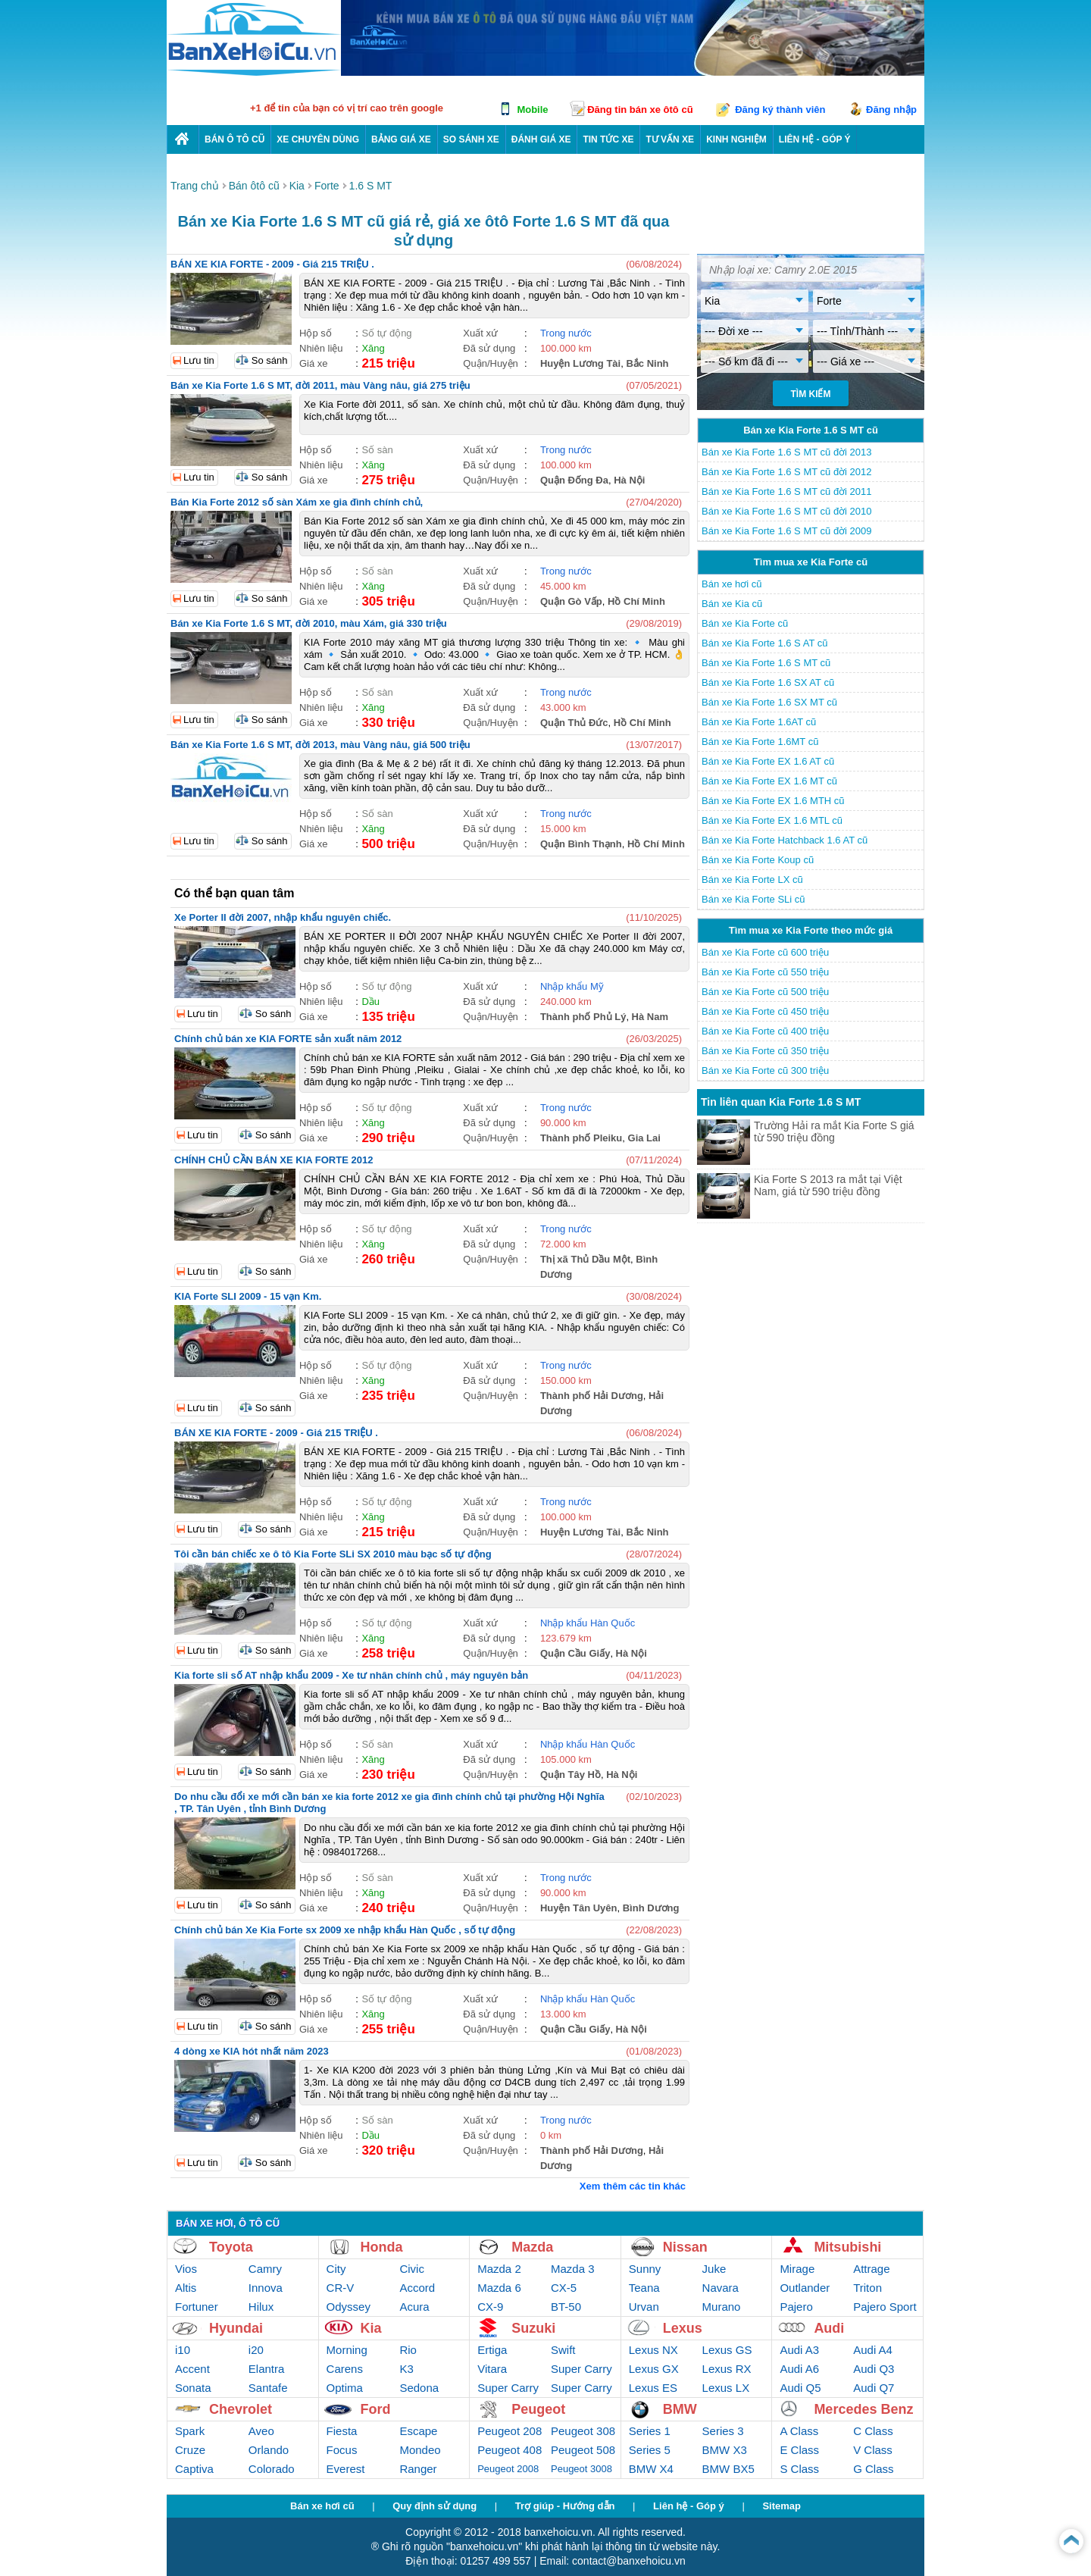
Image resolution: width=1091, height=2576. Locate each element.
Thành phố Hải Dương (591, 1395)
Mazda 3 (573, 2268)
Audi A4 (872, 2349)
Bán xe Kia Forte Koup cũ (758, 859)
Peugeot (538, 2409)
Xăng (372, 348)
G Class (873, 2468)
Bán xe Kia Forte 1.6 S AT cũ (764, 643)
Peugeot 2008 (508, 2468)
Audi (829, 2328)
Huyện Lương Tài (580, 363)
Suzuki (533, 2328)
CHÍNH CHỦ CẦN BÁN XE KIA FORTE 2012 (273, 1160)
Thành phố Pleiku (581, 1138)
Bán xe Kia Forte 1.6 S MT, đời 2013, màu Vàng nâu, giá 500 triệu (320, 744)
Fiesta (342, 2430)
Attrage (871, 2268)
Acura (414, 2306)
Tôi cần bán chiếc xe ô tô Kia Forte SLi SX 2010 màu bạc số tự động (333, 1554)
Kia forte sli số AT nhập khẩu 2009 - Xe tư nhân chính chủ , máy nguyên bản (351, 1675)
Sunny (645, 2268)
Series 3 (723, 2430)
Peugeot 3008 (581, 2468)
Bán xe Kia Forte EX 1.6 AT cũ (768, 761)
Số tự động (386, 333)
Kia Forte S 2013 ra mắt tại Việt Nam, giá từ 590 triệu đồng (828, 1185)
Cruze (190, 2449)
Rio (408, 2349)
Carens (345, 2368)
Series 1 (650, 2430)
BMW (680, 2409)
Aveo (261, 2430)
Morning (347, 2349)
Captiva (194, 2468)
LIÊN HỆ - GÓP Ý (815, 139)
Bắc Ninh (647, 363)
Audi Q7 (873, 2387)
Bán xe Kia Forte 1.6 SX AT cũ (768, 682)
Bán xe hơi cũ (732, 584)
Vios (186, 2268)
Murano (721, 2306)
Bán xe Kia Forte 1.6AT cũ (759, 722)
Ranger (417, 2468)
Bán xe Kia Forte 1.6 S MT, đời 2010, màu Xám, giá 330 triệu (308, 623)
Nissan (685, 2247)
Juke (714, 2268)
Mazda (532, 2247)
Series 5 (650, 2449)
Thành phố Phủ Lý (583, 1016)
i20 (256, 2349)
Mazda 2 (499, 2268)
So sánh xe (471, 139)
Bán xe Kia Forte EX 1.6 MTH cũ (773, 800)
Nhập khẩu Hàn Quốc (587, 1623)
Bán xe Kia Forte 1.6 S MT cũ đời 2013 (787, 452)
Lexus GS (727, 2349)
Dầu (370, 1001)
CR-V (341, 2287)
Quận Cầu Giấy (575, 1653)
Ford (376, 2409)
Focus (342, 2449)
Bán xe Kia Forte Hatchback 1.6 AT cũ (784, 840)
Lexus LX (726, 2387)
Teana (644, 2287)
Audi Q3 (873, 2368)
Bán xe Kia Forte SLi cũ (753, 899)
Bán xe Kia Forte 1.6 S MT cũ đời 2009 (787, 531)
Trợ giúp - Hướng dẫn (565, 2506)
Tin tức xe (608, 139)
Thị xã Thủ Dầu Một (585, 1259)
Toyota (231, 2247)
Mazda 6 (499, 2287)
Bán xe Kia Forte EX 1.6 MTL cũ (772, 820)
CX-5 (564, 2287)
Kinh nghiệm (736, 139)
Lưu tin (198, 360)
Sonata (193, 2387)
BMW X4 (651, 2468)
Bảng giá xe (401, 139)
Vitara (492, 2368)
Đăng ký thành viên (780, 109)
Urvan (644, 2306)
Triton (867, 2287)
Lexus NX (653, 2349)
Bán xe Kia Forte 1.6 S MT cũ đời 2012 (787, 471)
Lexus (682, 2328)
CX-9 (490, 2306)
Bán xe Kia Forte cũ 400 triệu (765, 1031)
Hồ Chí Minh (636, 601)
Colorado (272, 2468)
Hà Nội (629, 480)
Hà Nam (650, 1016)
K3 (406, 2368)
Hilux (261, 2306)
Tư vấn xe (670, 139)
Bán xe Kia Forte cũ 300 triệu (765, 1070)
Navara (720, 2287)
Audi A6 (799, 2368)
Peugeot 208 (509, 2430)
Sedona (419, 2387)
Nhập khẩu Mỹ (572, 986)
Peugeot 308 (583, 2430)
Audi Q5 (800, 2387)
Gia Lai (644, 1138)
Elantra (267, 2368)
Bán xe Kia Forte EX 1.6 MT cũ (769, 781)
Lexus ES (653, 2387)
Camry (265, 2268)
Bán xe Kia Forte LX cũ (752, 879)
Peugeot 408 (509, 2449)
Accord (417, 2287)
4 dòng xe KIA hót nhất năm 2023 (251, 2051)
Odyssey (348, 2306)
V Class (872, 2449)
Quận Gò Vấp (571, 601)
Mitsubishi (847, 2247)
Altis (185, 2287)
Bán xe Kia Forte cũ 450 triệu (765, 1011)
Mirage (797, 2268)
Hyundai (236, 2328)
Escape (418, 2430)
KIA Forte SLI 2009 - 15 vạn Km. (247, 1296)
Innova (266, 2287)
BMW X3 (724, 2449)
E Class (799, 2449)
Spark (190, 2430)
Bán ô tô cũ (234, 139)
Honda (382, 2247)
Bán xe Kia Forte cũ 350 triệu (765, 1050)
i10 (182, 2349)
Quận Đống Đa (574, 480)
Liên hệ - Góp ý (688, 2506)
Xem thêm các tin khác (633, 2186)
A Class (799, 2430)
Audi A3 (799, 2349)
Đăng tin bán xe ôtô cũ (639, 109)
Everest (346, 2468)
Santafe (268, 2387)
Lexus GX (654, 2368)
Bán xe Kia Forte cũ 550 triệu (765, 972)
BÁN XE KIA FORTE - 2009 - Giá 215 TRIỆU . (272, 264)
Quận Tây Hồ (570, 1774)
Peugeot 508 (583, 2449)
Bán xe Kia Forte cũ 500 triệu (765, 991)
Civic (411, 2268)
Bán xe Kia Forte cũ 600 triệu (765, 952)
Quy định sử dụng (434, 2506)
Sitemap (781, 2506)
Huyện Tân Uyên (578, 1908)
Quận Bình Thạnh (581, 844)
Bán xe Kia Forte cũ (745, 623)
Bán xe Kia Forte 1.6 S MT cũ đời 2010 (787, 511)
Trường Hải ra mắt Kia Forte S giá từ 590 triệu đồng (834, 1131)
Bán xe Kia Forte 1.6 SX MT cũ (769, 702)
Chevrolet (240, 2409)
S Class (799, 2468)
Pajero (796, 2306)
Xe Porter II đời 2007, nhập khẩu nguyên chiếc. (282, 917)
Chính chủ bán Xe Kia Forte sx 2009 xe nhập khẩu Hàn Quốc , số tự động (344, 1930)
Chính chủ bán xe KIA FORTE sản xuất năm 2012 (288, 1038)
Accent (192, 2368)
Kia (371, 2328)
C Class (873, 2430)
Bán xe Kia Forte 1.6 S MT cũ (766, 662)
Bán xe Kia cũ (732, 603)
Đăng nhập (891, 109)
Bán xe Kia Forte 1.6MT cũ (760, 741)
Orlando (269, 2449)
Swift (563, 2349)
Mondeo (419, 2449)
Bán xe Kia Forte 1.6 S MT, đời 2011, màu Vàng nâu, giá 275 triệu (320, 385)
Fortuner (196, 2306)
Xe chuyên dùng (318, 139)
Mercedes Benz (863, 2409)
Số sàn (376, 449)
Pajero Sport (884, 2306)
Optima (345, 2387)
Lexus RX (727, 2368)
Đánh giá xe (541, 139)
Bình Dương (651, 1908)
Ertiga (492, 2349)
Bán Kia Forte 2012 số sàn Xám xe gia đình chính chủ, (296, 502)
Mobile (532, 109)
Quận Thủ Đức (574, 722)
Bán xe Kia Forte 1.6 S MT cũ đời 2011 (787, 491)
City (336, 2268)
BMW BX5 (728, 2468)
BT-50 (566, 2306)
